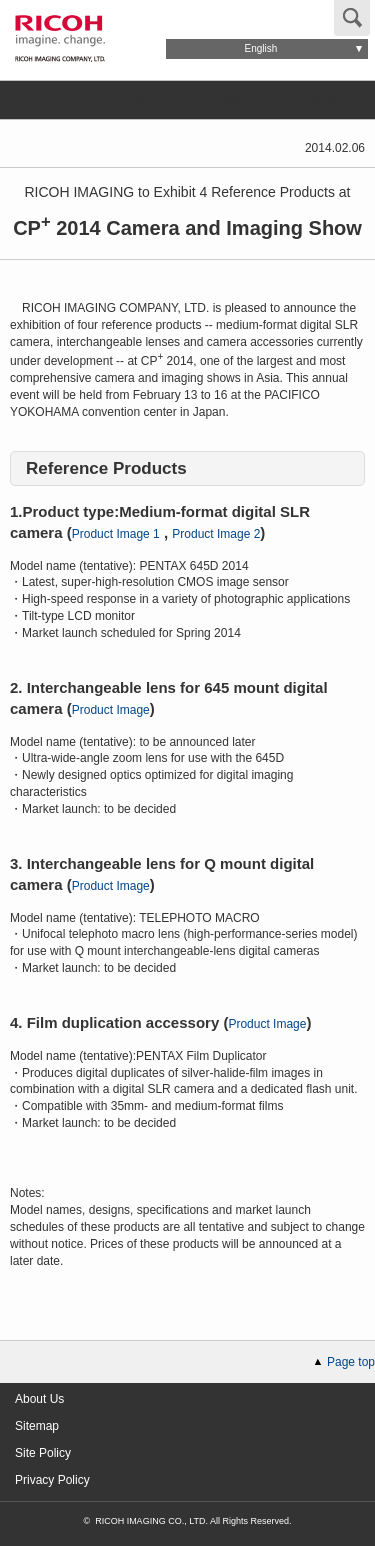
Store (234, 99)
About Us (39, 1399)
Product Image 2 (216, 534)
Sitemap (37, 1426)
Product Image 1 (116, 534)
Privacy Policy (52, 1480)
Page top (351, 1362)
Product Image (111, 710)
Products (140, 99)
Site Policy (43, 1453)
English (261, 48)
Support (327, 99)
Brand (47, 99)
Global (207, 16)
